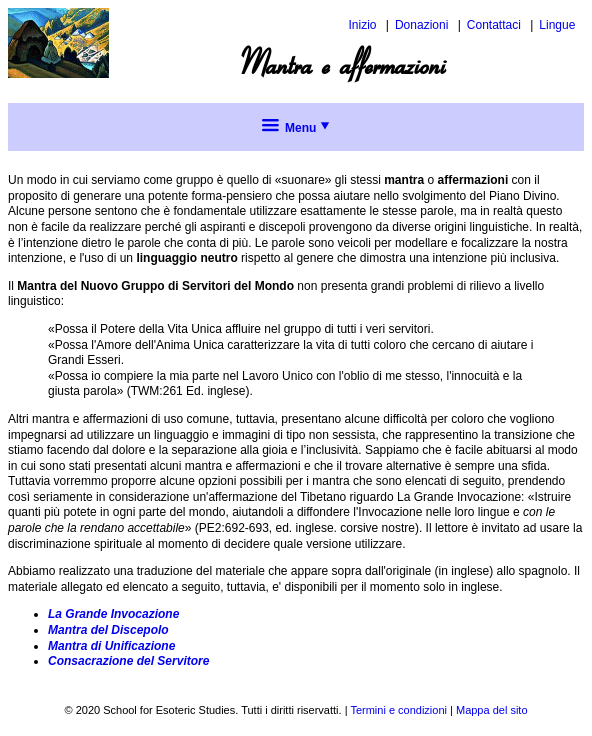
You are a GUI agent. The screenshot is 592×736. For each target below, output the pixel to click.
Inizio (362, 25)
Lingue (557, 25)
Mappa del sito (492, 710)
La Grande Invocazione (113, 614)
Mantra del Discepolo (108, 630)
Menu (296, 128)
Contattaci (494, 25)
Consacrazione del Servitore (128, 661)
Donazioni (421, 25)
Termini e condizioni (398, 710)
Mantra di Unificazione (111, 646)
